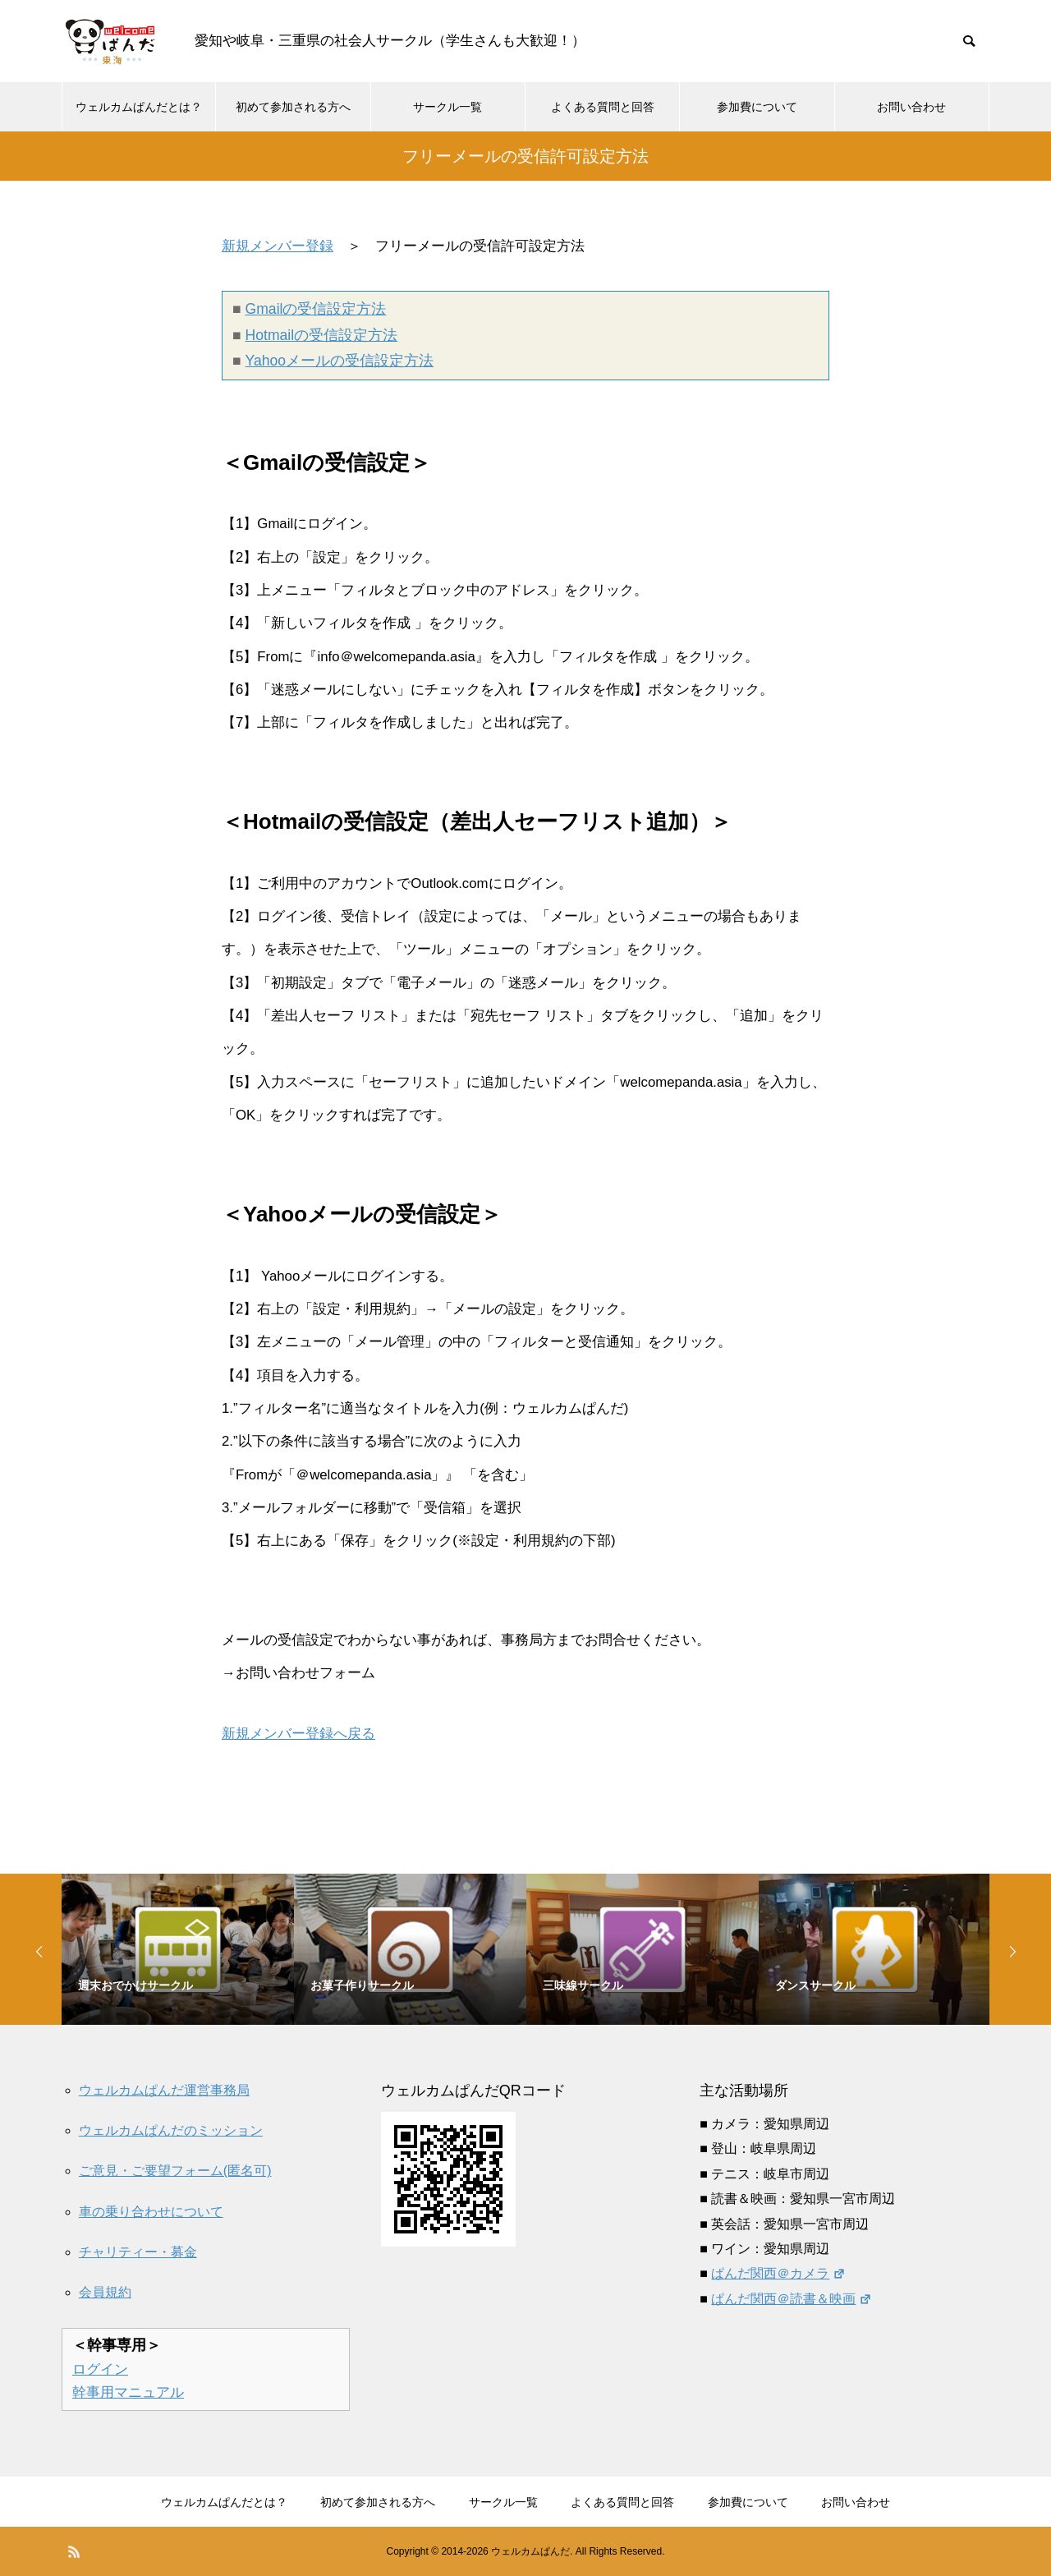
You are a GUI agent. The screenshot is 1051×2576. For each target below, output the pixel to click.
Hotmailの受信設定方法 (322, 335)
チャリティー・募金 (138, 2252)
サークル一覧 (447, 106)
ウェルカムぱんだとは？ (139, 106)
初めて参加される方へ (293, 106)
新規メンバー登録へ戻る (298, 1733)
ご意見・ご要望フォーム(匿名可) (175, 2171)
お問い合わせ (911, 106)
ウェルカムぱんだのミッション (171, 2130)
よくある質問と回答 (602, 106)
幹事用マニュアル (128, 2392)
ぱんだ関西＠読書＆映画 (791, 2299)
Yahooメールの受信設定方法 (340, 360)
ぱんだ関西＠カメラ (778, 2273)
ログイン (100, 2369)
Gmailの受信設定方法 (316, 309)
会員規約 (105, 2292)
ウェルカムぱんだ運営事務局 (164, 2090)
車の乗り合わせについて (151, 2212)
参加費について (757, 106)
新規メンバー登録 (277, 246)
